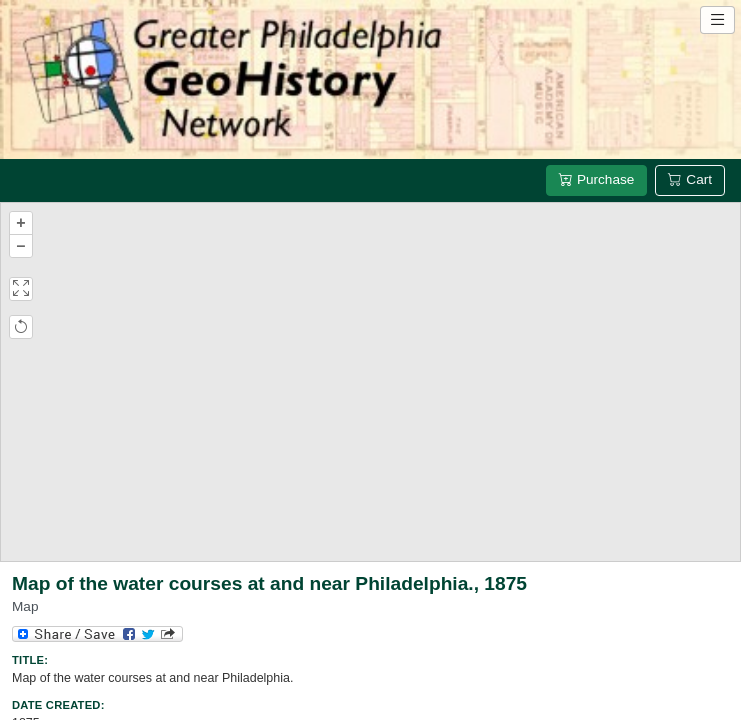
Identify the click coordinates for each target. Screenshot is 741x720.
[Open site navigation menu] (717, 20)
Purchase (596, 179)
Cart (690, 179)
